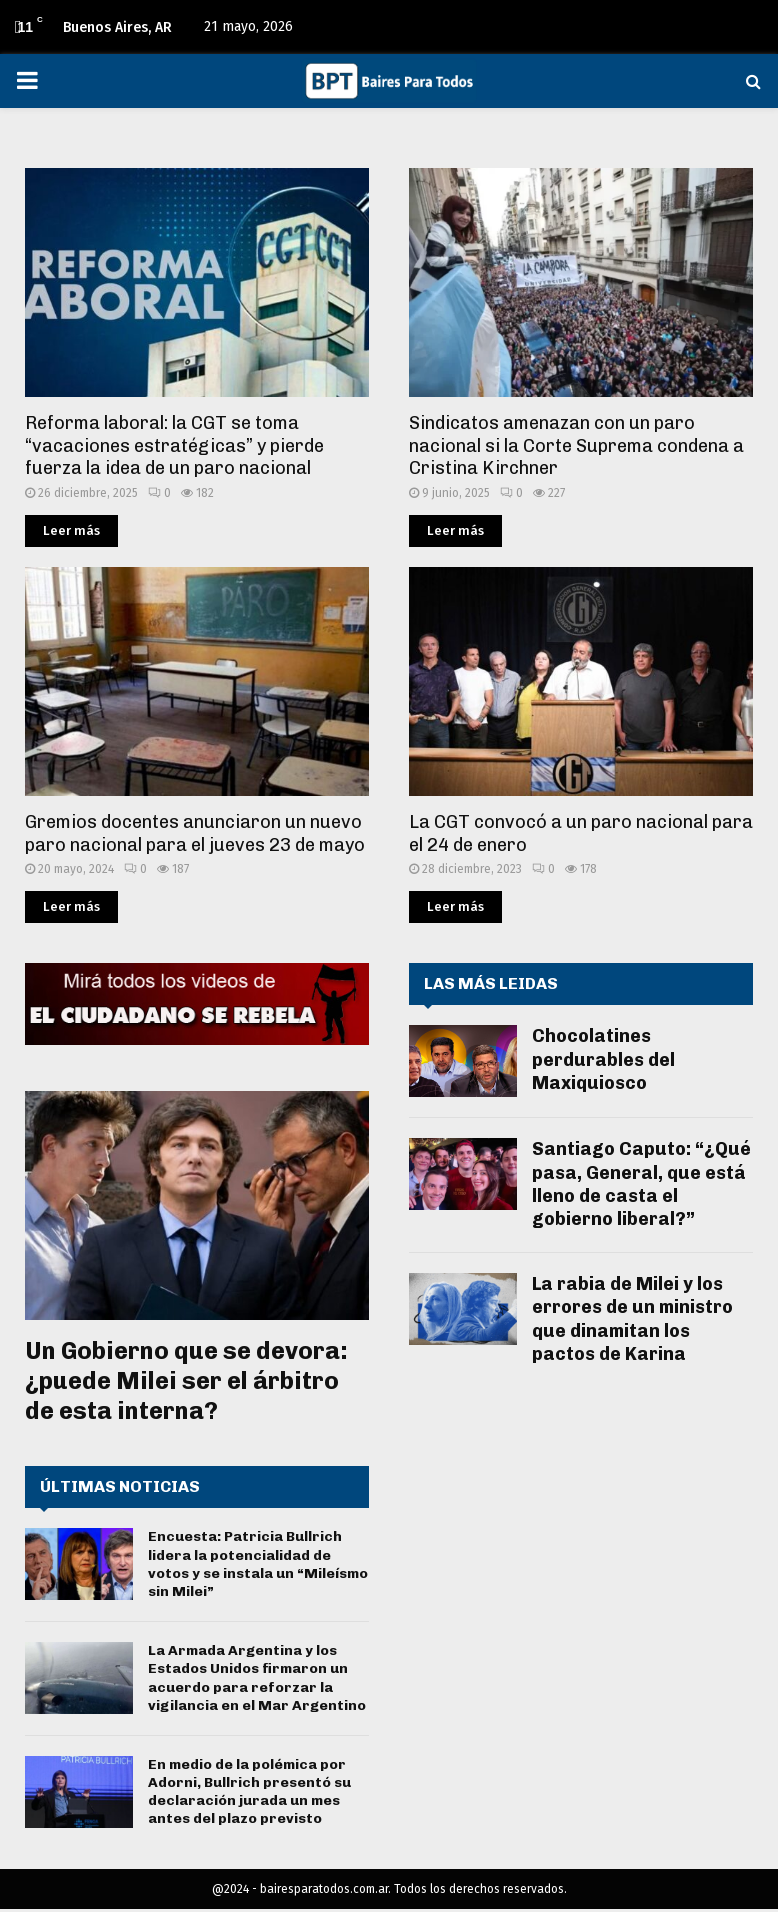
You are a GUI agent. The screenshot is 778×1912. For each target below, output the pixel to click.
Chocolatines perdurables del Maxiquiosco (603, 1059)
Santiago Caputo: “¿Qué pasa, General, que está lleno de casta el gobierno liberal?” (641, 1184)
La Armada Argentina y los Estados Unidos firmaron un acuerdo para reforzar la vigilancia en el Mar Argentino (257, 1678)
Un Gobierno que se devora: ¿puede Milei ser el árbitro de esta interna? (186, 1380)
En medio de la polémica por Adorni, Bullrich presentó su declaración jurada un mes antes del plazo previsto (249, 1792)
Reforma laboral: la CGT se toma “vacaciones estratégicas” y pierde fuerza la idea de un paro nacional (174, 445)
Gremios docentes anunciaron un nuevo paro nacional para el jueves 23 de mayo (195, 833)
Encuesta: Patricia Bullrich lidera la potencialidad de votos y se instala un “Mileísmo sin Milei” (258, 1564)
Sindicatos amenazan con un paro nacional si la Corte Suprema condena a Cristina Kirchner (576, 445)
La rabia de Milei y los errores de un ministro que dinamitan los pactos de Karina (632, 1319)
